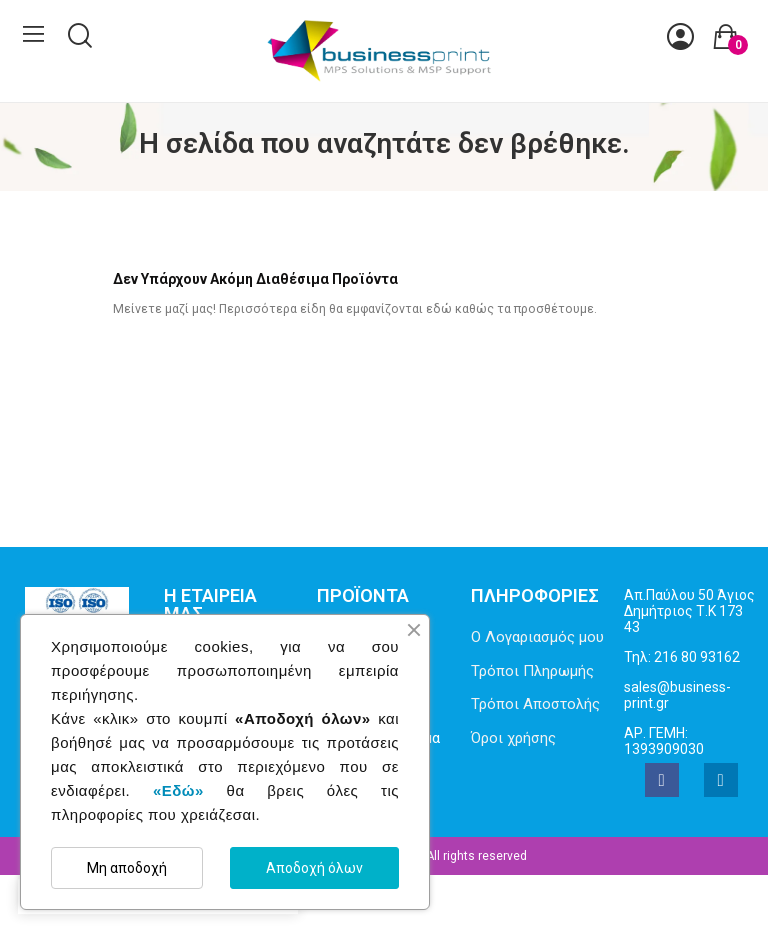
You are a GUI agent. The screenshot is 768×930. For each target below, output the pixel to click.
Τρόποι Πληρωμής (532, 671)
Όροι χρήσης (513, 738)
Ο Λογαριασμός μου (537, 637)
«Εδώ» (178, 790)
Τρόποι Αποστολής (535, 704)
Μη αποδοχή (127, 868)
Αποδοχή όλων (314, 868)
